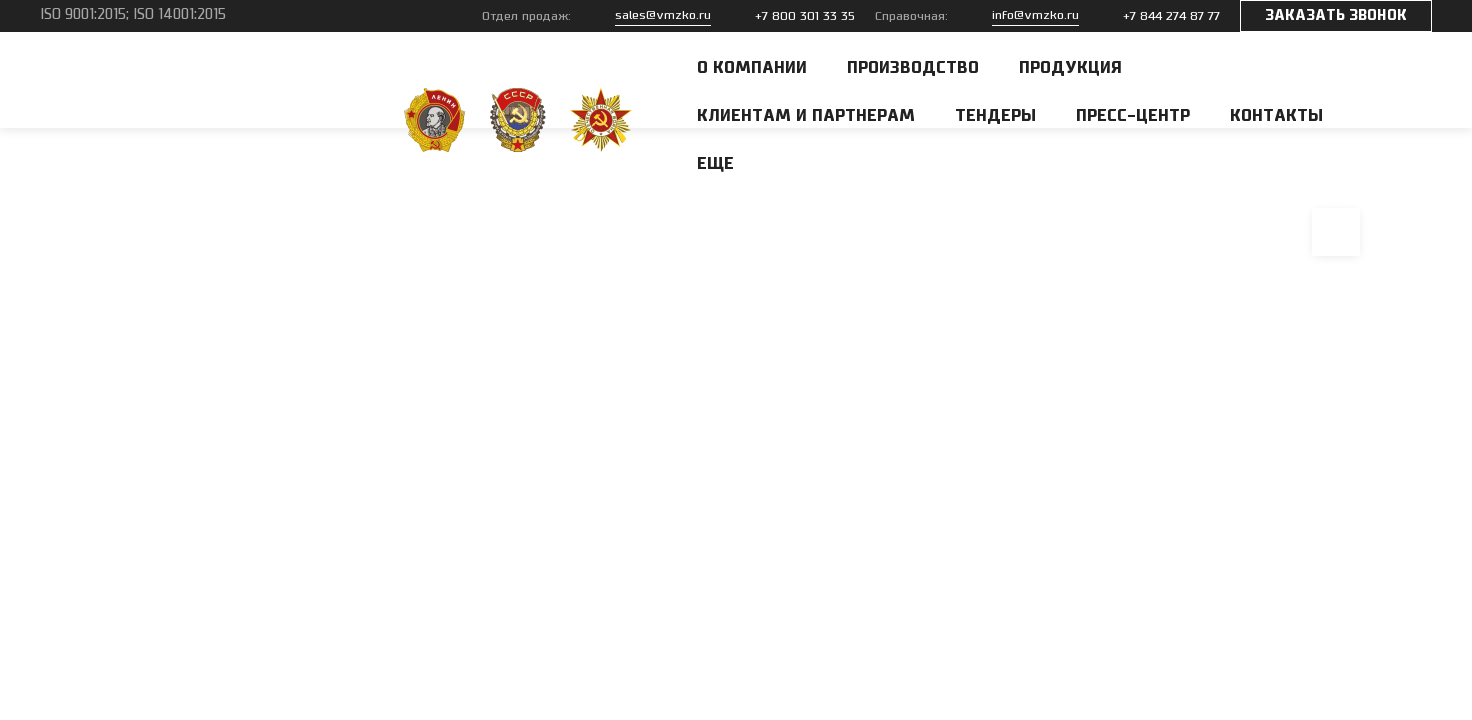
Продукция (1070, 68)
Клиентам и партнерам (806, 116)
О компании (752, 68)
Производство (913, 68)
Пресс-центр (1133, 116)
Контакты (1276, 116)
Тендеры (995, 116)
